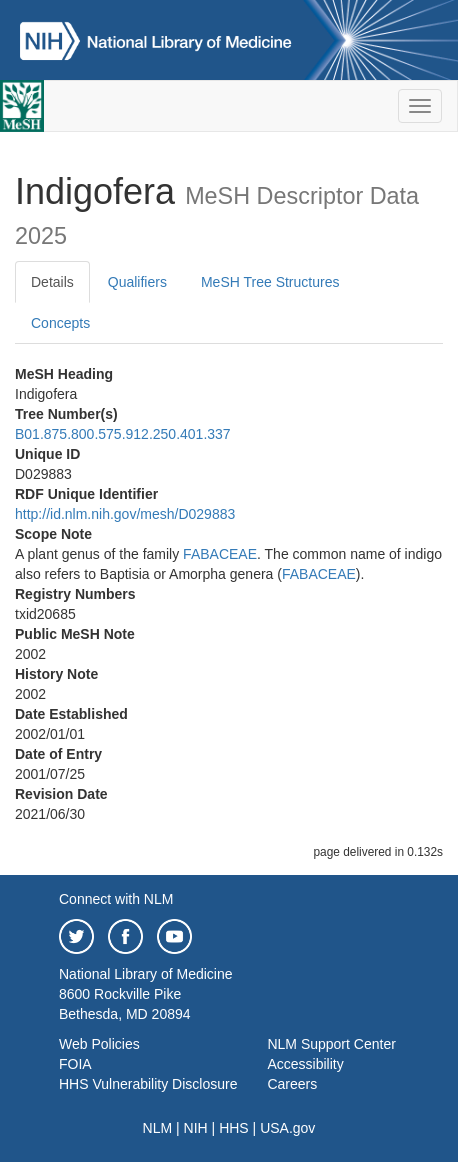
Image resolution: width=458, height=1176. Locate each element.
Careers (292, 1084)
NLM (158, 1128)
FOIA (75, 1064)
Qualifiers (137, 282)
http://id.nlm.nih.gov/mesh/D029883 (125, 514)
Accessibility (305, 1064)
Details (52, 282)
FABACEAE (220, 554)
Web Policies (99, 1044)
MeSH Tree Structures (270, 282)
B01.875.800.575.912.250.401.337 (123, 434)
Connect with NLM (116, 899)
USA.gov (287, 1128)
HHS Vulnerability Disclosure (148, 1084)
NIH (196, 1128)
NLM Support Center (331, 1044)
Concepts (60, 323)
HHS (234, 1128)
